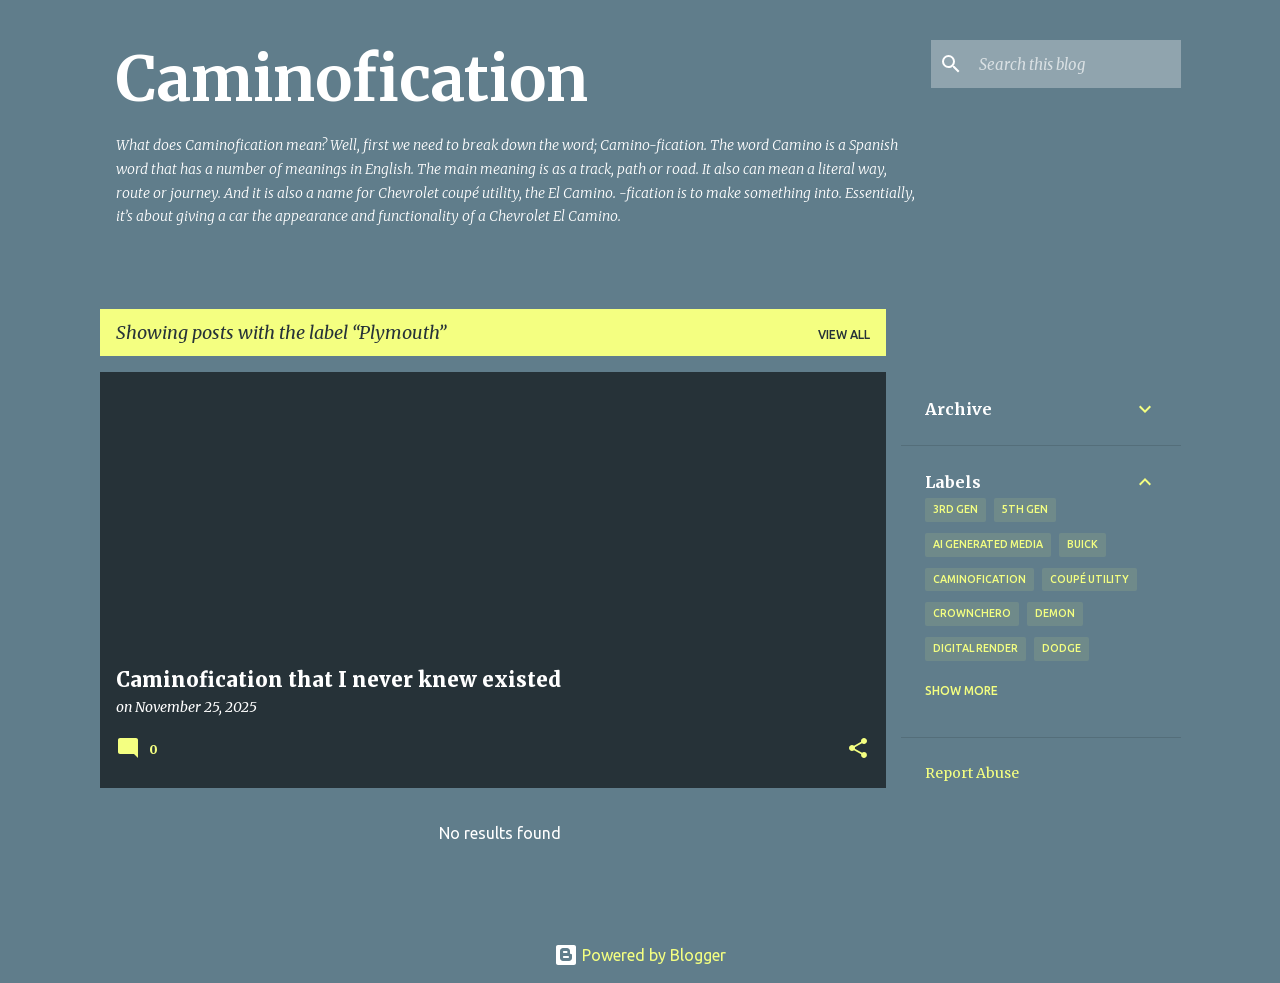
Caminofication (352, 79)
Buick (1082, 544)
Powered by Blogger (640, 955)
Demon (1055, 613)
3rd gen (955, 509)
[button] (858, 750)
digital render (975, 648)
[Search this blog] (1076, 64)
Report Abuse (972, 773)
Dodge (1061, 648)
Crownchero (972, 613)
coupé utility (1089, 579)
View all (844, 334)
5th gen (1025, 509)
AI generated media (988, 544)
